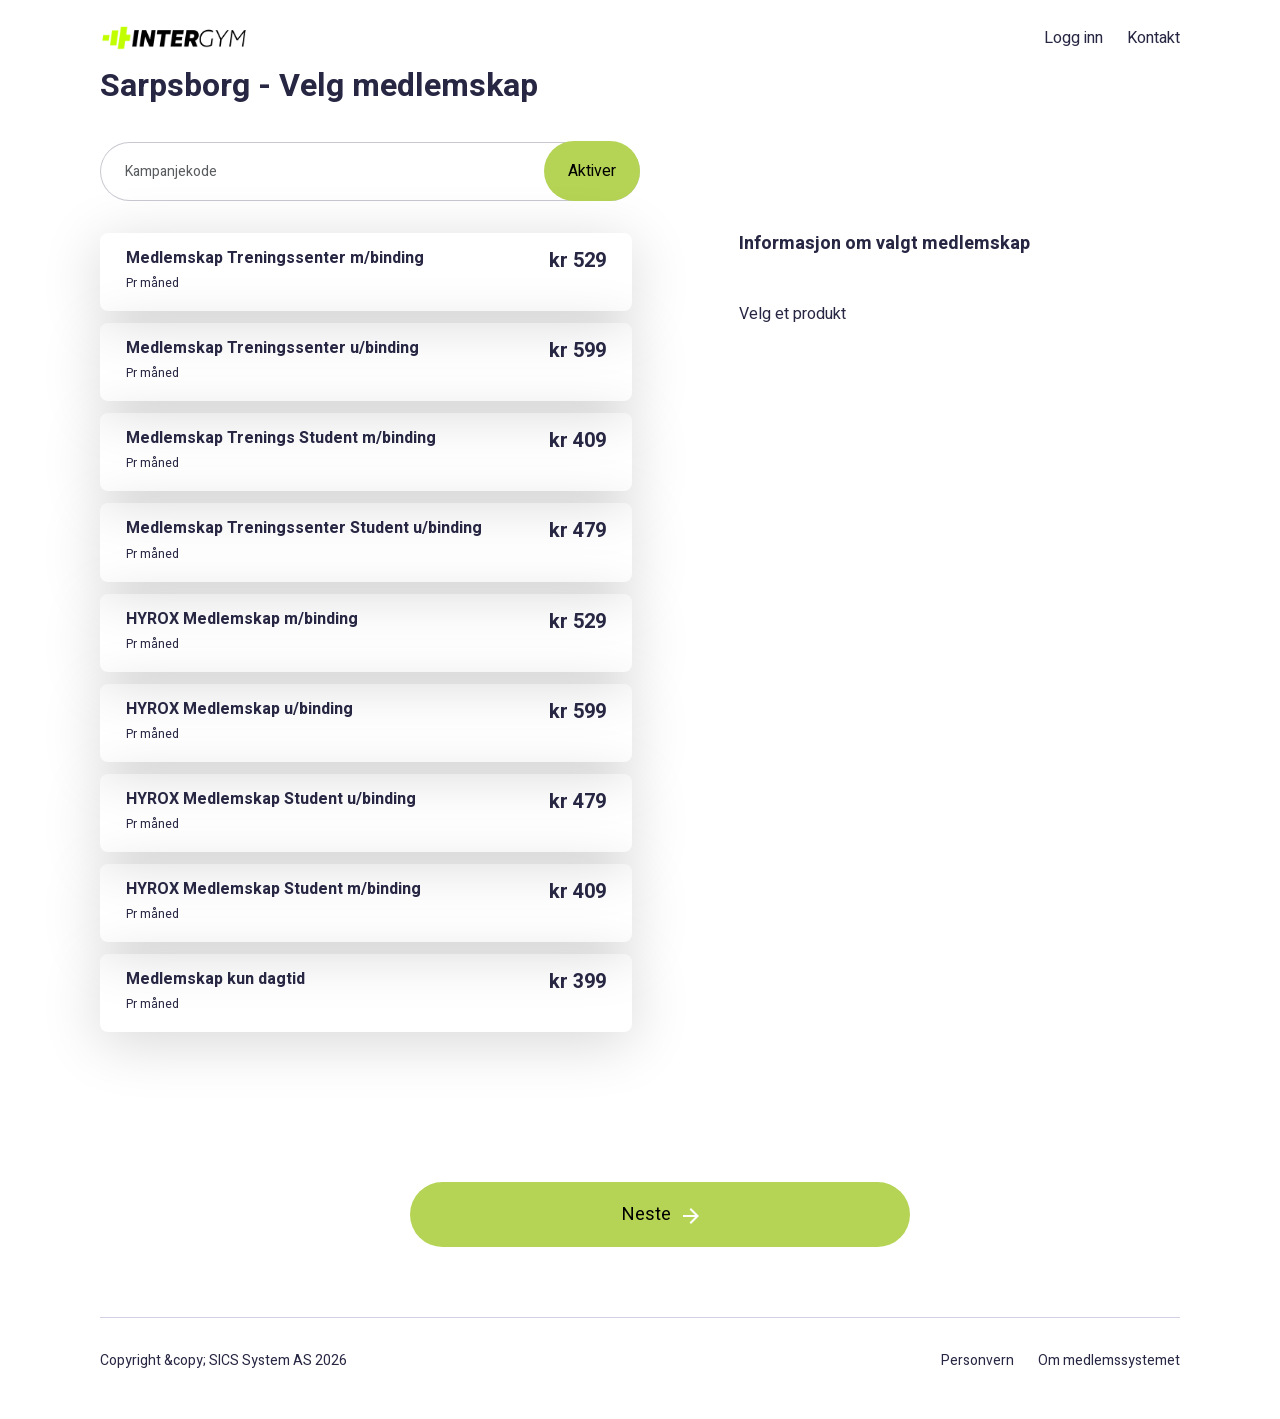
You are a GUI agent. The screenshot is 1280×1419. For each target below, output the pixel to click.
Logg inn (1073, 38)
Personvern (977, 1360)
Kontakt (1153, 38)
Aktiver (592, 171)
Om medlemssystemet (1109, 1360)
